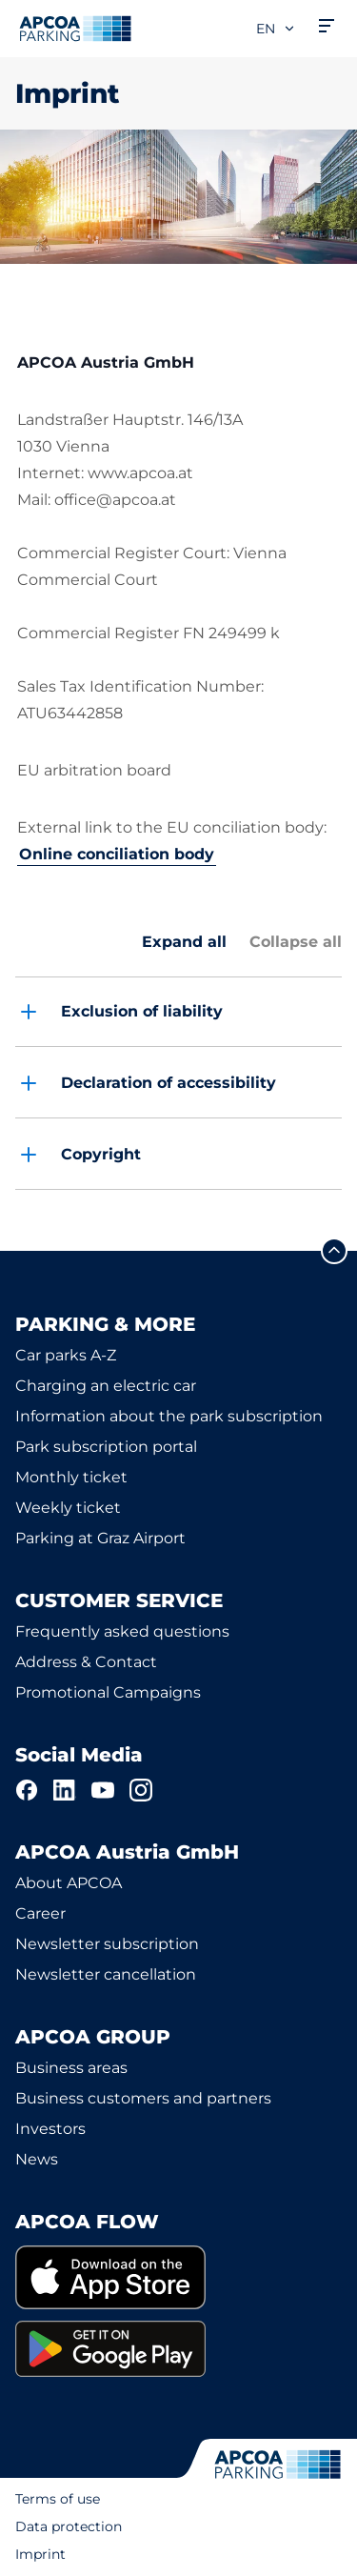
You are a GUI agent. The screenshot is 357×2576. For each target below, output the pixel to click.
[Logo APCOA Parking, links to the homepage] (75, 28)
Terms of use (57, 2498)
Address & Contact (86, 1662)
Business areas (71, 2068)
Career (40, 1913)
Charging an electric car (105, 1386)
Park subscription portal (106, 1447)
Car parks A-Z (65, 1355)
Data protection (68, 2526)
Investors (50, 2129)
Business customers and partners (143, 2098)
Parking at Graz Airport (100, 1538)
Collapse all (295, 942)
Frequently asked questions (122, 1631)
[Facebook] (26, 1790)
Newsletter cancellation (105, 1974)
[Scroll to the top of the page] (334, 1251)
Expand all (184, 942)
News (36, 2159)
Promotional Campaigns (108, 1692)
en (276, 28)
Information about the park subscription (169, 1416)
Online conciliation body (116, 854)
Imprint (40, 2554)
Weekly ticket (68, 1508)
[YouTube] (102, 1790)
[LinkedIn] (64, 1790)
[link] (178, 2277)
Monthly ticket (71, 1477)
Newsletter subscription (107, 1944)
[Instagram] (140, 1790)
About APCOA (68, 1883)
